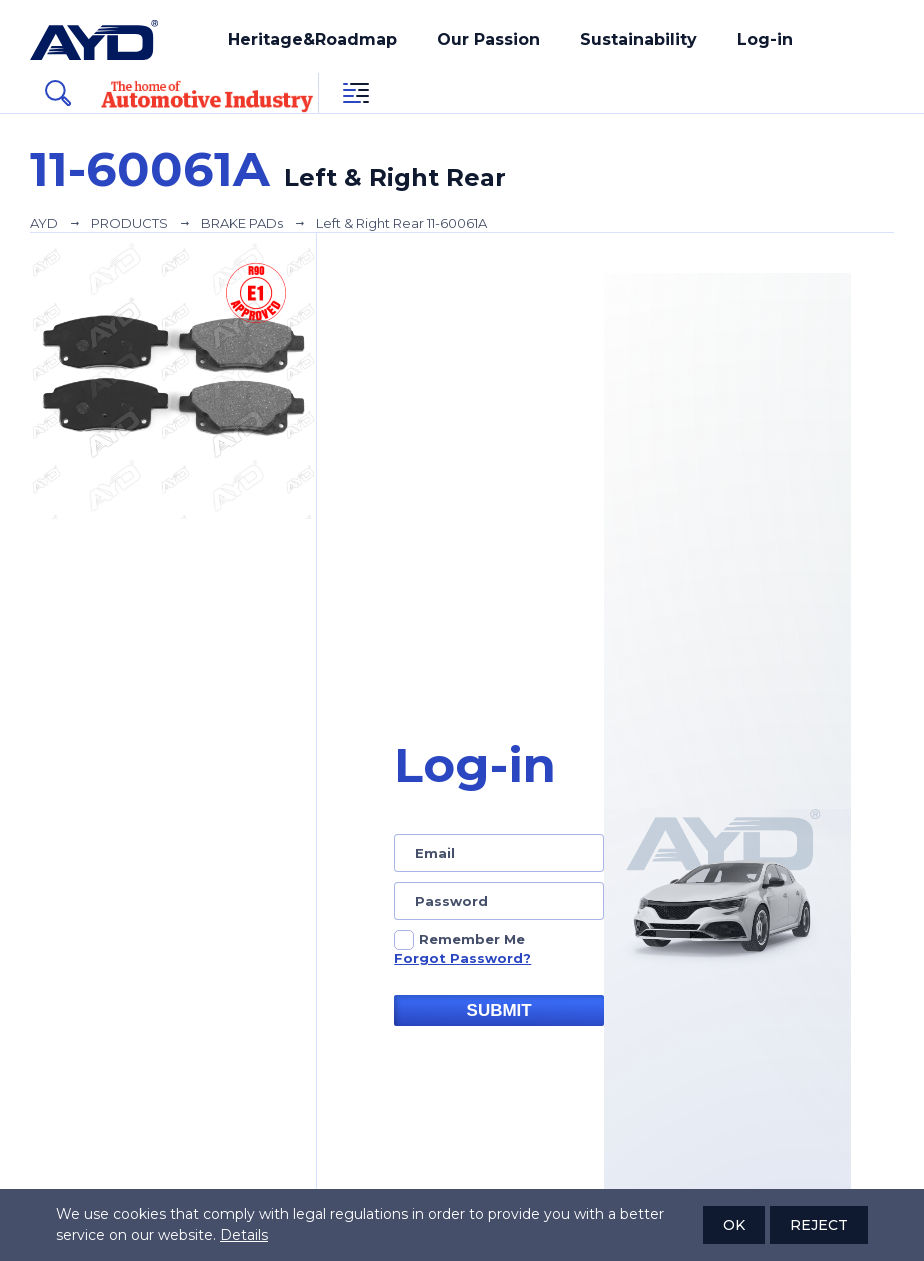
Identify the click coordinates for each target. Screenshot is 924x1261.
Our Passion (488, 39)
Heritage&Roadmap (312, 39)
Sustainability (638, 39)
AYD (44, 223)
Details (244, 1235)
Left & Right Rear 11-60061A (401, 223)
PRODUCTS (129, 223)
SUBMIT (499, 1010)
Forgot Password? (462, 958)
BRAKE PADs (242, 223)
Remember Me (472, 939)
